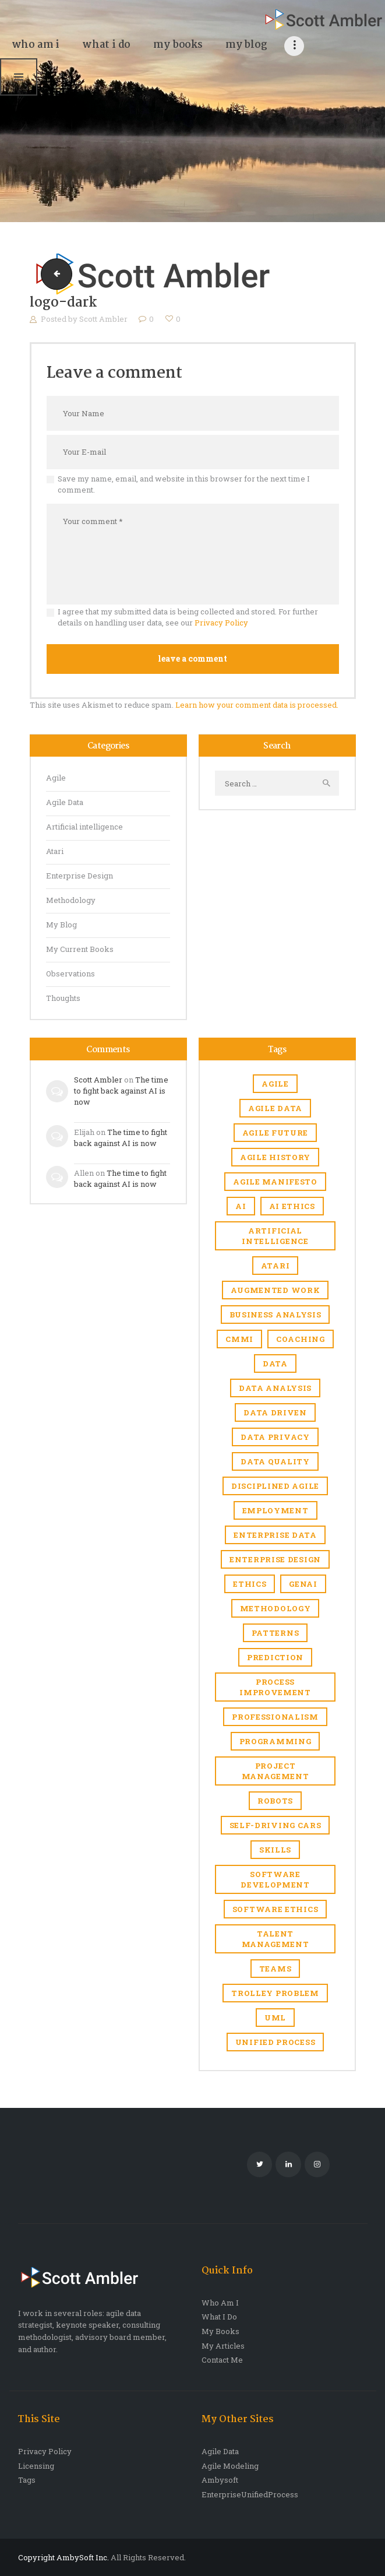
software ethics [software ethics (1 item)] (275, 1909)
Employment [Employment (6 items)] (275, 1510)
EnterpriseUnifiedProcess (250, 2494)
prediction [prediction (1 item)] (275, 1657)
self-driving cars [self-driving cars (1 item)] (275, 1825)
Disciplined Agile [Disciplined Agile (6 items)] (275, 1486)
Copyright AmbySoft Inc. (63, 2557)
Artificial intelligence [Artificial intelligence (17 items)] (275, 1235)
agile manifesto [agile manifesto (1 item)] (275, 1181)
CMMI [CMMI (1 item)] (239, 1339)
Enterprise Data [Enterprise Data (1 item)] (275, 1535)
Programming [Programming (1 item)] (275, 1741)
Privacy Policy (221, 622)
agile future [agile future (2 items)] (275, 1132)
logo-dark (53, 274)
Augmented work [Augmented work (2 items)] (275, 1290)
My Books (220, 2331)
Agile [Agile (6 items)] (275, 1083)
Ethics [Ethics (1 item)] (249, 1584)
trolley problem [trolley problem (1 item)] (275, 1993)
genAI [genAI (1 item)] (303, 1584)
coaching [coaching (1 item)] (300, 1339)
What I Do (219, 2316)
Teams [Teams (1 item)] (275, 1968)
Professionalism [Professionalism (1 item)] (275, 1717)
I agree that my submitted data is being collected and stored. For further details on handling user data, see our (188, 617)
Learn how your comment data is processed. (256, 705)
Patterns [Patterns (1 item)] (275, 1633)
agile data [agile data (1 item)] (275, 1108)
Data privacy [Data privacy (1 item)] (275, 1437)
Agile (56, 777)
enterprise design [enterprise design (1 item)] (275, 1559)
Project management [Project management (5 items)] (275, 1770)
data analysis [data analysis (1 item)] (275, 1388)
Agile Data (64, 802)
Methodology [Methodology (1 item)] (275, 1608)
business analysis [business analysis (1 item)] (275, 1314)
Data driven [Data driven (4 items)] (275, 1412)
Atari (54, 851)
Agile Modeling (230, 2466)
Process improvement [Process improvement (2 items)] (275, 1687)
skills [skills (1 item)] (275, 1849)
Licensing (36, 2466)
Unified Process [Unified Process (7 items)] (275, 2042)
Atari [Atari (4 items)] (275, 1265)
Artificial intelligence (84, 826)
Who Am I (220, 2302)
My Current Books (80, 949)
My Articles (223, 2345)
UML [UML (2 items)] (275, 2017)
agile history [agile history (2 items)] (275, 1157)
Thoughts (63, 998)
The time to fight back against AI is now (121, 1090)
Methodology (71, 900)
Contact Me (222, 2359)
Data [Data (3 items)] (275, 1363)
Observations (70, 973)
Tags (27, 2480)
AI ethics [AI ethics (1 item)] (292, 1206)
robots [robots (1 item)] (275, 1800)
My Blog (61, 924)
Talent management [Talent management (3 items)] (275, 1938)
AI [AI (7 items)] (240, 1206)
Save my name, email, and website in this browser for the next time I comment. (184, 484)
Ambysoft (220, 2480)
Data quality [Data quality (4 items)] (275, 1461)
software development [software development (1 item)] (275, 1879)
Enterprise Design (79, 875)
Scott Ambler (104, 319)
